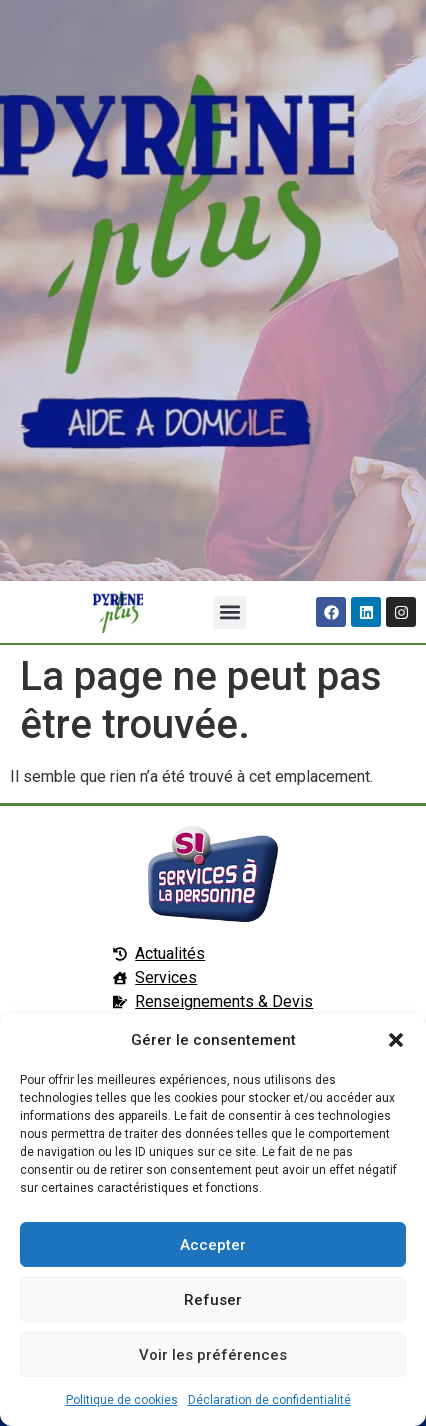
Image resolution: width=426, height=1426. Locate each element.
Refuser (213, 1300)
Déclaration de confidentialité (269, 1400)
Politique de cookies (122, 1400)
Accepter (213, 1245)
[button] (396, 1040)
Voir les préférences (213, 1355)
